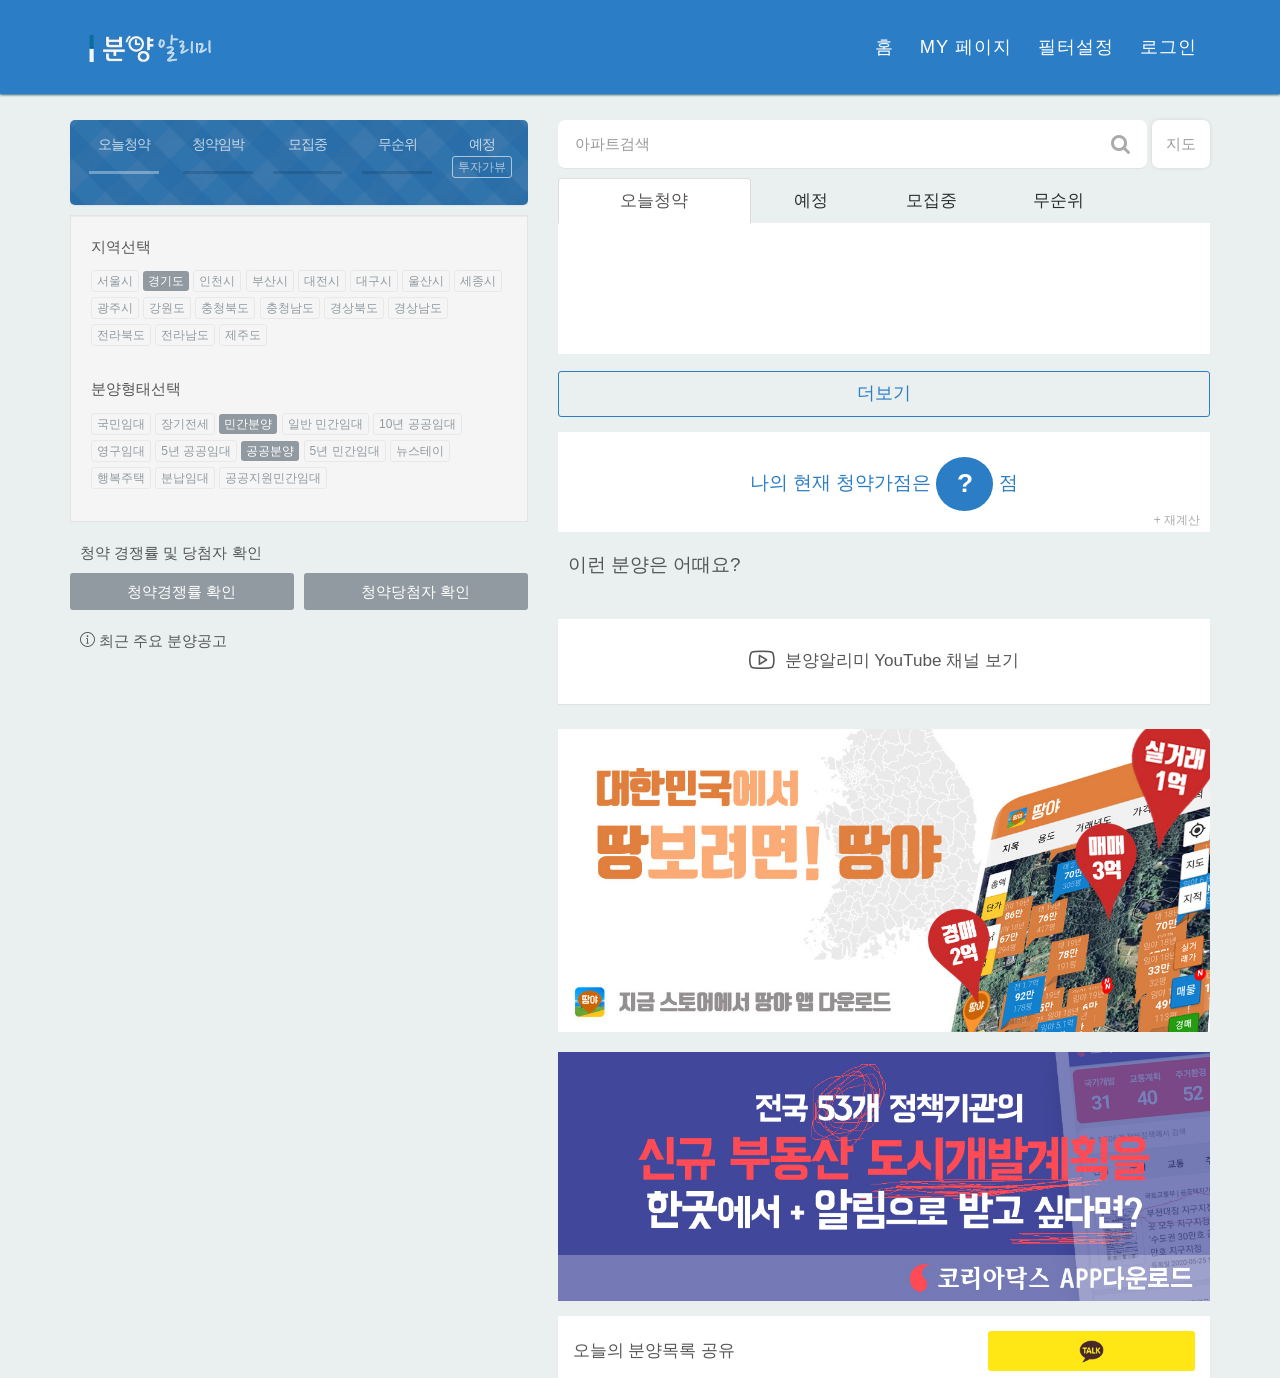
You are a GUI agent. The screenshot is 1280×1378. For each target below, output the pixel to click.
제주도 (243, 335)
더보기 (884, 393)
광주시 (115, 308)
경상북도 (354, 308)
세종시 (478, 281)
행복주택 (121, 478)
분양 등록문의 (1034, 830)
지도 (1181, 143)
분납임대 (185, 478)
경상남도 (418, 308)
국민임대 (121, 424)
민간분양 (248, 424)
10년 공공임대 (417, 424)
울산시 (426, 281)
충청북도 (225, 308)
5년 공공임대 (196, 451)
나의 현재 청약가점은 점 (884, 484)
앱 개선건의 (733, 830)
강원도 (167, 308)
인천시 (217, 281)
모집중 (307, 144)
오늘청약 (124, 144)
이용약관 (552, 1340)
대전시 (322, 281)
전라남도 (185, 335)
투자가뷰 (482, 167)
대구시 (374, 281)
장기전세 (185, 424)
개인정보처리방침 (450, 1340)
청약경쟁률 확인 (181, 591)
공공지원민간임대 (273, 478)
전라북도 (121, 335)
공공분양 (270, 451)
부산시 (270, 281)
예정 (482, 144)
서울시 (115, 281)
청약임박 (218, 144)
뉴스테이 (420, 451)
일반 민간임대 (325, 424)
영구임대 (121, 451)
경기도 (166, 281)
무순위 (397, 144)
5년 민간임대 (345, 451)
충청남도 (290, 308)
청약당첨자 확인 (415, 591)
